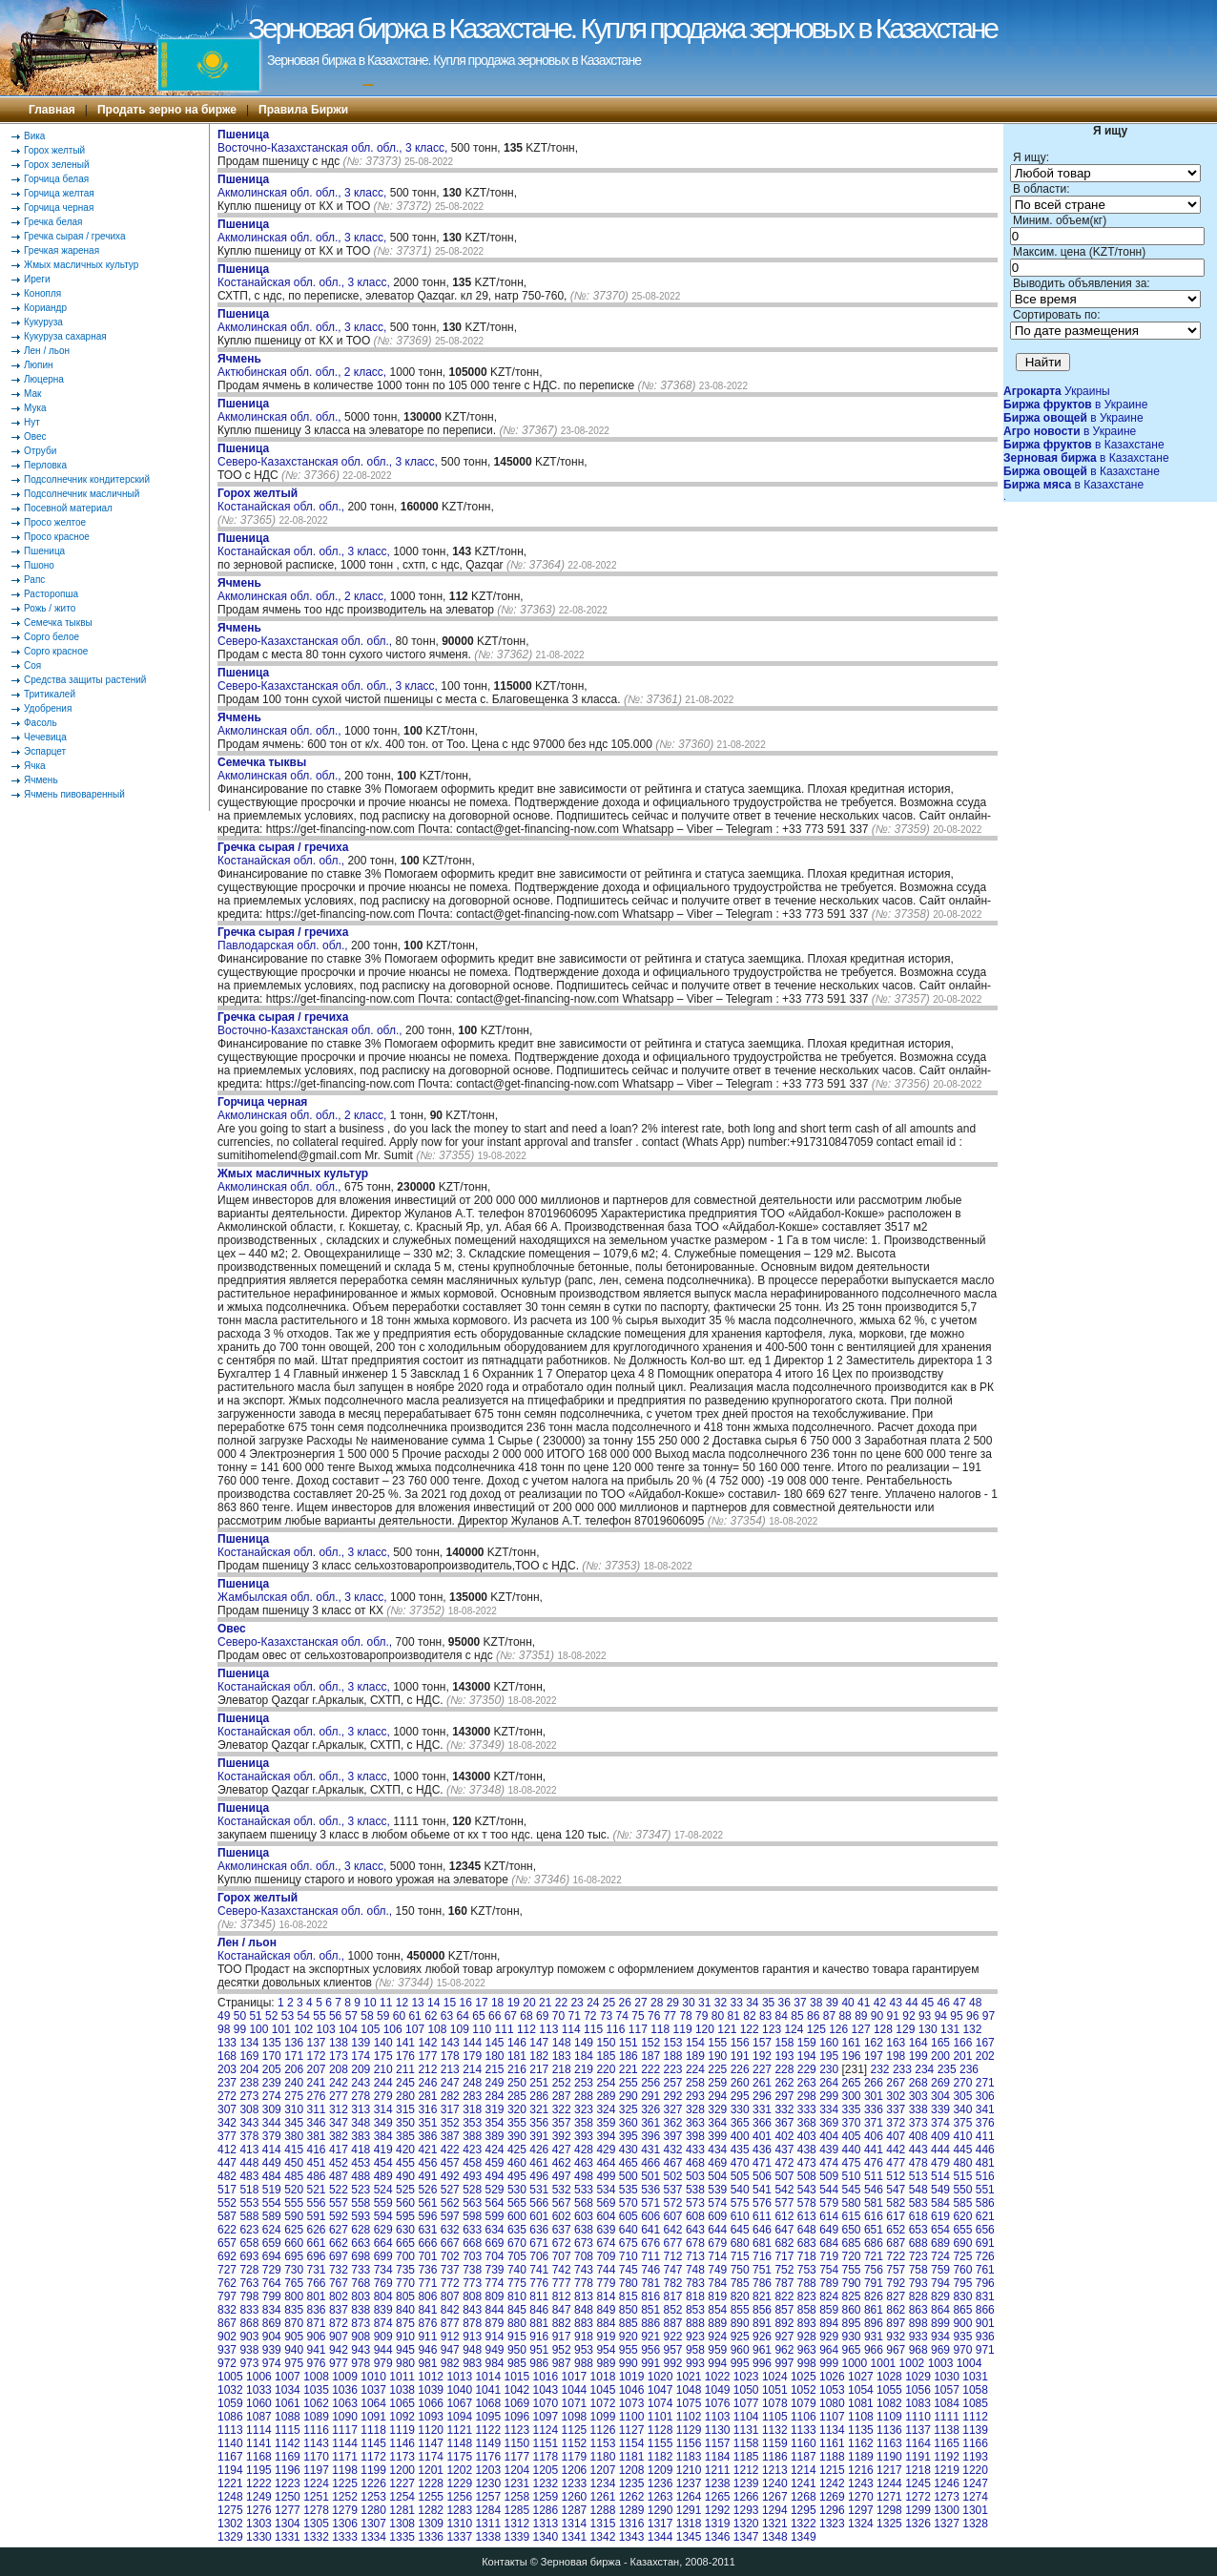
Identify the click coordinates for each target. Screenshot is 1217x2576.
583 (918, 2203)
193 (784, 2056)
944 (383, 2350)
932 (895, 2336)
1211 (718, 2470)
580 (851, 2203)
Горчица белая (56, 179)
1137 (918, 2430)
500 (628, 2176)
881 (538, 2323)
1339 (516, 2537)
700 (405, 2256)
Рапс (34, 579)
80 (718, 2016)
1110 (918, 2416)
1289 (632, 2510)
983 (472, 2363)
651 (873, 2229)
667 (450, 2243)
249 (495, 2082)
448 (248, 2163)
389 (495, 2136)
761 (985, 2269)
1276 (259, 2510)
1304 (287, 2523)
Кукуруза (43, 322)
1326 (918, 2523)
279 (383, 2096)
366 (762, 2122)
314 (383, 2109)
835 (293, 2309)
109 (459, 2029)
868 (248, 2323)
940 (293, 2350)
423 (472, 2149)
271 (985, 2082)
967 (895, 2350)
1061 (287, 2403)
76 (654, 2016)
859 (828, 2309)
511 (873, 2176)
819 (717, 2296)
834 (271, 2309)
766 (316, 2283)
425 (516, 2149)
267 (895, 2082)
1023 (746, 2376)
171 (293, 2056)
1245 (918, 2483)
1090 (345, 2416)
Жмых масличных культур (81, 265)
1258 (516, 2496)
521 (316, 2189)
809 (495, 2296)
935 (962, 2336)
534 (605, 2189)
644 (717, 2229)
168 (227, 2056)
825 (851, 2296)
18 (497, 2002)
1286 (546, 2510)
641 (650, 2229)
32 (720, 2002)
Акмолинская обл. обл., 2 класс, (303, 589)
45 (927, 2002)
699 (383, 2256)
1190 (889, 2456)
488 (360, 2176)
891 (762, 2323)
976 (316, 2363)
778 (583, 2283)
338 (918, 2109)
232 (880, 2069)
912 (450, 2336)
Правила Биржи (303, 109)
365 (740, 2122)
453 (360, 2163)
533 (583, 2189)
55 (319, 2016)
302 (895, 2096)
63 (447, 2016)
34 (752, 2002)
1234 (603, 2483)
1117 (345, 2430)
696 (316, 2256)
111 (504, 2029)
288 (583, 2096)
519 (271, 2189)
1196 (287, 2470)
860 (851, 2309)
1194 (230, 2470)
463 (583, 2163)
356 (538, 2122)
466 (650, 2163)
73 (606, 2016)
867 (227, 2323)
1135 (861, 2430)
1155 (660, 2443)
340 (962, 2109)
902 (227, 2336)
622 (227, 2229)
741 (538, 2269)
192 (762, 2056)
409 (940, 2136)
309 (271, 2109)
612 (784, 2216)
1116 (316, 2430)
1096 (516, 2416)
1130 (718, 2430)
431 (650, 2149)
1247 (975, 2483)
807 (450, 2296)
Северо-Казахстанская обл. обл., (306, 634)
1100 (632, 2416)
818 (695, 2296)
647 (784, 2229)
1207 (603, 2470)
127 (861, 2029)
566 (538, 2203)
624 (271, 2229)
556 (316, 2203)
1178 (546, 2456)
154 (695, 2042)
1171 (345, 2456)
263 (806, 2082)
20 (529, 2002)
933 (918, 2336)
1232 (546, 2483)
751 (762, 2269)
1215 (832, 2470)
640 (628, 2229)
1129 (689, 2430)
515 (962, 2176)
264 (828, 2082)
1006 (259, 2376)
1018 (603, 2376)
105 (370, 2029)
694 (271, 2256)
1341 (575, 2537)
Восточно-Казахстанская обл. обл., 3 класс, (334, 141)
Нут (32, 422)
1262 (632, 2496)
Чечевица (45, 737)
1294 (775, 2510)
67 (511, 2016)
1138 (946, 2430)
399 (717, 2136)
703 (472, 2256)
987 (561, 2363)
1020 (660, 2376)
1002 (912, 2363)
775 (516, 2283)
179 (472, 2056)
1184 (718, 2456)
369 (828, 2122)
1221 (230, 2483)
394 (605, 2136)
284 (495, 2096)
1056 (918, 2390)
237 (227, 2082)
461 (538, 2163)
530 (516, 2189)
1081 (861, 2403)
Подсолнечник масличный (81, 493)
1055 (889, 2390)
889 (717, 2323)
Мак (32, 393)
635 (516, 2229)
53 (287, 2016)
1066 (430, 2403)
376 (985, 2122)
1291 (689, 2510)
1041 (488, 2390)
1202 (459, 2470)
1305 (316, 2523)
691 (985, 2243)
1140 (230, 2443)
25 (609, 2002)
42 (880, 2002)
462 (561, 2163)
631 (427, 2229)
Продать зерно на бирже (167, 109)
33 (736, 2002)
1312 (516, 2523)
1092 (402, 2416)
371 (873, 2122)
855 (740, 2309)
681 (762, 2243)
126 (838, 2029)
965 (851, 2350)
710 (628, 2256)
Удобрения (48, 708)
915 (516, 2336)
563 (472, 2203)
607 (673, 2216)
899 (940, 2323)
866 (985, 2309)
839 (383, 2309)
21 (545, 2002)
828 (918, 2296)
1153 (603, 2443)
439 (828, 2149)
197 (873, 2056)
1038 (402, 2390)
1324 (861, 2523)
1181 (632, 2456)
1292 (718, 2510)
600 (516, 2216)
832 (227, 2309)
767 (338, 2283)
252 (561, 2082)
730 (293, 2269)
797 (227, 2296)
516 (985, 2176)
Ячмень (41, 780)
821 (762, 2296)
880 (516, 2323)
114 (571, 2029)
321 (538, 2109)
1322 (803, 2523)
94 (941, 2016)
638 (583, 2229)
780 (628, 2283)
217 (538, 2069)
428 (583, 2149)
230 (828, 2069)
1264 (689, 2496)
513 (918, 2176)
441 (873, 2149)
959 (717, 2350)
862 (895, 2309)
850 (628, 2309)
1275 (230, 2510)
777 (561, 2283)
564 (495, 2203)
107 (414, 2029)
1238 (718, 2483)
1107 (832, 2416)
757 (895, 2269)
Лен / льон (47, 350)
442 (895, 2149)
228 (784, 2069)
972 (227, 2363)
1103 (718, 2416)
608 (695, 2216)
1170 (316, 2456)
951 (538, 2350)
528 (472, 2189)
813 (583, 2296)
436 (762, 2149)
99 (240, 2029)
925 (740, 2336)
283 (472, 2096)
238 (248, 2082)
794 (940, 2283)
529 (495, 2189)
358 (583, 2122)
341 (985, 2109)
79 (701, 2016)
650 (851, 2229)
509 (828, 2176)
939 (271, 2350)
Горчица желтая (59, 193)
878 (472, 2323)
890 (740, 2323)
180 (495, 2056)
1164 (918, 2443)
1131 (746, 2430)
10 (369, 2002)
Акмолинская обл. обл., (280, 410)
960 (740, 2350)
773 (472, 2283)
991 (650, 2363)
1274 (975, 2496)
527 (450, 2189)
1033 (259, 2390)
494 (495, 2176)
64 (463, 2016)
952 (561, 2350)
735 (405, 2269)
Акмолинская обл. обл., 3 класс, (303, 186)
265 (851, 2082)
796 (985, 2283)
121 (726, 2029)
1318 (689, 2523)
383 (360, 2136)
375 (962, 2122)
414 (271, 2149)
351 (427, 2122)
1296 (832, 2510)
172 (316, 2056)
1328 (975, 2523)
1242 (832, 2483)
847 (561, 2309)
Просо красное (57, 536)
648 (806, 2229)
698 (360, 2256)
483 (248, 2176)
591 (316, 2216)
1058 (975, 2390)
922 (673, 2336)
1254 (402, 2496)
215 (495, 2069)
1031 (975, 2376)
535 (628, 2189)
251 (538, 2082)
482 (227, 2176)
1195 (259, 2470)
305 (962, 2096)
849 (605, 2309)
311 (316, 2109)
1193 (975, 2456)
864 (940, 2309)
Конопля (42, 293)
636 (538, 2229)
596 (427, 2216)
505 (740, 2176)
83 (765, 2016)
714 (717, 2256)
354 (495, 2122)
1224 (316, 2483)
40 (847, 2002)
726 (985, 2256)
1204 (516, 2470)
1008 (316, 2376)
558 (360, 2203)
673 (583, 2243)
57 (351, 2016)
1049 (718, 2390)
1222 (259, 2483)
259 (717, 2082)
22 (561, 2002)
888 (695, 2323)
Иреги (37, 279)
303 (918, 2096)
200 (940, 2056)
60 (399, 2016)
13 (417, 2002)
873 (360, 2323)
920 (628, 2336)
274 (271, 2096)
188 (673, 2056)
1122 (488, 2430)
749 (717, 2269)
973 (248, 2363)
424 (495, 2149)
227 (762, 2069)
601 (538, 2216)
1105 (775, 2416)
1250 (287, 2496)
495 (516, 2176)
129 (905, 2029)
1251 (316, 2496)
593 (360, 2216)
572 (673, 2203)
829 (940, 2296)
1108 (861, 2416)
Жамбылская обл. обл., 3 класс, (303, 1590)
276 (316, 2096)
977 (338, 2363)
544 (828, 2189)
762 (227, 2283)
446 (985, 2149)
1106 (803, 2416)
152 (650, 2042)
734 (383, 2269)
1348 (775, 2537)
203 (227, 2069)
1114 (259, 2430)
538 (695, 2189)
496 (538, 2176)
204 (248, 2069)
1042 (516, 2390)
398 (695, 2136)
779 (605, 2283)
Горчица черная (58, 207)
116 (615, 2029)
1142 (287, 2443)
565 (516, 2203)
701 (427, 2256)
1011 (402, 2376)
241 (316, 2082)
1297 (861, 2510)
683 (806, 2243)
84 (781, 2016)
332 (784, 2109)
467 (673, 2163)
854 (717, 2309)
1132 (775, 2430)
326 (650, 2109)
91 (893, 2016)
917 (561, 2336)
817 (673, 2296)
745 (628, 2269)
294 (717, 2096)
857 (784, 2309)
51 (255, 2016)
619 (940, 2216)
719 (828, 2256)
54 (304, 2016)
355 (516, 2122)
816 (650, 2296)
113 (548, 2029)
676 (650, 2243)
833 (248, 2309)
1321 (775, 2523)
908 (360, 2336)
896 (873, 2323)
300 (851, 2096)
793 (918, 2283)
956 (650, 2350)
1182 (660, 2456)
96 (972, 2016)
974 (271, 2363)
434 (717, 2149)
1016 (546, 2376)
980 (405, 2363)
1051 (775, 2390)
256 (650, 2082)
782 (673, 2283)
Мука (35, 408)
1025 (803, 2376)
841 (427, 2309)
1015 (516, 2376)
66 (494, 2016)
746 (650, 2269)
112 (526, 2029)
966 (873, 2350)
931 (873, 2336)
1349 (803, 2537)
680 (740, 2243)
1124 (546, 2430)
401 (762, 2136)
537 (673, 2189)
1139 (975, 2430)
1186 (775, 2456)
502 (673, 2176)
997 (784, 2363)
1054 (861, 2390)
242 (338, 2082)
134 (248, 2042)
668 (472, 2243)
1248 (230, 2496)
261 (762, 2082)
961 (762, 2350)
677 (673, 2243)
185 (605, 2056)
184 (583, 2056)
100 (258, 2029)
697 (338, 2256)
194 (806, 2056)
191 (740, 2056)
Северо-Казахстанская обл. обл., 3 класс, (329, 455)
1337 (459, 2537)
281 (427, 2096)
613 (806, 2216)
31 (704, 2002)
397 (673, 2136)
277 (338, 2096)
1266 (746, 2496)
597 (450, 2216)
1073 (632, 2403)
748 (695, 2269)
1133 (803, 2430)
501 (650, 2176)
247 (450, 2082)
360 (628, 2122)
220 (605, 2069)
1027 (861, 2376)
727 (227, 2269)
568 (583, 2203)
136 (293, 2042)
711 (650, 2256)
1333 (345, 2537)
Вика (34, 136)
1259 (546, 2496)
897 (895, 2323)
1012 (430, 2376)
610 (740, 2216)
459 (495, 2163)
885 (628, 2323)
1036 (345, 2390)
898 (918, 2323)
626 (316, 2229)
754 (828, 2269)
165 (940, 2042)
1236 (660, 2483)
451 (316, 2163)
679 (717, 2243)
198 (895, 2056)
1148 (459, 2443)
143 (450, 2042)
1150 (516, 2443)
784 (717, 2283)
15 (449, 2002)
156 (740, 2042)
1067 (459, 2403)
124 (793, 2029)
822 (784, 2296)
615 (851, 2216)
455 (405, 2163)
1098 (575, 2416)
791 (873, 2283)
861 (873, 2309)
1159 (775, 2443)
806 (427, 2296)
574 (717, 2203)
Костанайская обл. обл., (282, 500)
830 (962, 2296)
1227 (402, 2483)
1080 (832, 2403)
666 (427, 2243)
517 (227, 2189)
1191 (918, 2456)
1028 (889, 2376)
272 (227, 2096)
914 (495, 2336)
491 (427, 2176)
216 (516, 2069)
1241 (803, 2483)
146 (516, 2042)
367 (784, 2122)
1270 (861, 2496)
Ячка (35, 765)
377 (227, 2136)
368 (806, 2122)
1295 (803, 2510)
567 (561, 2203)
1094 (459, 2416)
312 (338, 2109)
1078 (775, 2403)
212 (427, 2069)
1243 (861, 2483)
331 (762, 2109)
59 (383, 2016)
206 (293, 2069)
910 (405, 2336)
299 (828, 2096)
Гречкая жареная (61, 250)
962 (784, 2350)
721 (873, 2256)
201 (962, 2056)
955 (628, 2350)
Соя (32, 665)
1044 (575, 2390)
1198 (345, 2470)
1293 (746, 2510)
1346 (718, 2537)
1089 (316, 2416)
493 (472, 2176)
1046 (632, 2390)
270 (962, 2082)
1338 (488, 2537)
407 (895, 2136)
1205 (546, 2470)
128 (883, 2029)
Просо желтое (55, 522)
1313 (546, 2523)
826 (873, 2296)
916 (538, 2336)
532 (561, 2189)
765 (293, 2283)
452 (338, 2163)
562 (450, 2203)
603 (583, 2216)
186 (628, 2056)
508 (806, 2176)
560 (405, 2203)
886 (650, 2323)
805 (405, 2296)
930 (851, 2336)
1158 (746, 2443)
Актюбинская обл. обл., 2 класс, (303, 365)
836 (316, 2309)
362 (673, 2122)
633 (472, 2229)
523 (360, 2189)
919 (605, 2336)
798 (248, 2296)
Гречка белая (53, 222)
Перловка (45, 465)
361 (650, 2122)
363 (695, 2122)
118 (660, 2029)
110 (481, 2029)
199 (918, 2056)
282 (450, 2096)
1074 (660, 2403)
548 (918, 2189)
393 (583, 2136)
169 (248, 2056)
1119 (402, 2430)
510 (851, 2176)
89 (861, 2016)
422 (450, 2149)
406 (873, 2136)
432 (673, 2149)
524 (383, 2189)
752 (784, 2269)
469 (717, 2163)
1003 (941, 2363)
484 (271, 2176)
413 (248, 2149)
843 (472, 2309)
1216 (861, 2470)
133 (227, 2042)
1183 (689, 2456)
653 (918, 2229)
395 (628, 2136)
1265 (718, 2496)
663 (360, 2243)
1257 (488, 2496)
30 (688, 2002)
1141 (259, 2443)
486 (316, 2176)
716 (762, 2256)
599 (495, 2216)
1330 (259, 2537)
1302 (230, 2523)
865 (962, 2309)
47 (959, 2002)
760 (962, 2269)
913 (472, 2336)
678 (695, 2243)
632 (450, 2229)
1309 (430, 2523)
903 (248, 2336)
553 (248, 2203)
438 (806, 2149)
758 (918, 2269)
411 (985, 2136)
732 (338, 2269)
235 (947, 2069)
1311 (488, 2523)
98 (223, 2029)
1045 (603, 2390)
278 (360, 2096)
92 (908, 2016)
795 (962, 2283)
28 (656, 2002)
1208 (632, 2470)
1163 (889, 2443)
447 (227, 2163)
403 (806, 2136)
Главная (52, 109)
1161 (832, 2443)
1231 (516, 2483)
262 (784, 2082)
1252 (345, 2496)
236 (969, 2069)
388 (472, 2136)
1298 (889, 2510)
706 (538, 2256)
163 (895, 2042)
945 (405, 2350)
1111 (946, 2416)
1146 (402, 2443)
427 (561, 2149)
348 (360, 2122)
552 (227, 2203)
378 (248, 2136)
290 (628, 2096)
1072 (603, 2403)
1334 (373, 2537)
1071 (575, 2403)
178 (450, 2056)
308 (248, 2109)
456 (427, 2163)
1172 (373, 2456)
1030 (946, 2376)
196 (851, 2056)
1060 (259, 2403)
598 (472, 2216)
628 (360, 2229)
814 (605, 2296)
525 (405, 2189)
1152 (575, 2443)
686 (873, 2243)
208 (338, 2069)
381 (316, 2136)
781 (650, 2283)
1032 (230, 2390)
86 (813, 2016)
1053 (832, 2390)
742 (561, 2269)
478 (918, 2163)
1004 (969, 2363)
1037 (373, 2390)
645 (740, 2229)
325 (628, 2109)
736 (427, 2269)
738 (472, 2269)
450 (293, 2163)
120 (704, 2029)
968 (918, 2350)
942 (338, 2350)
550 (962, 2189)
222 (650, 2069)
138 (338, 2042)
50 (240, 2016)
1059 (230, 2403)
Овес (35, 436)
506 (762, 2176)
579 (828, 2203)
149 (583, 2042)
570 (628, 2203)
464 (605, 2163)
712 (673, 2256)
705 (516, 2256)
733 (360, 2269)
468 (695, 2163)
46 (944, 2002)
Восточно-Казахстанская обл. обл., (311, 1023)
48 (975, 2002)
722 (895, 2256)
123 (771, 2029)
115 (593, 2029)
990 (628, 2363)
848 (583, 2309)
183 (561, 2056)
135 (271, 2042)
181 (516, 2056)
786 (762, 2283)
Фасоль (40, 722)
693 (248, 2256)
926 (762, 2336)
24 (593, 2002)
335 (851, 2109)
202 (985, 2056)
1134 (832, 2430)
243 (360, 2082)
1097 (546, 2416)
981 (427, 2363)
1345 (689, 2537)
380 (293, 2136)
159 (806, 2042)
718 (806, 2256)
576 (762, 2203)
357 (561, 2122)
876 (427, 2323)
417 (338, 2149)
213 (450, 2069)
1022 (718, 2376)
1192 (946, 2456)
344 (271, 2122)
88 (844, 2016)
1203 (488, 2470)
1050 (746, 2390)
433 (695, 2149)
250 (516, 2082)
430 (628, 2149)
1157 (718, 2443)
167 (985, 2042)
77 (670, 2016)
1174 (430, 2456)
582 (895, 2203)
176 (405, 2056)
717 (784, 2256)
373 (918, 2122)
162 (873, 2042)
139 (360, 2042)
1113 (230, 2430)
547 (895, 2189)
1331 (287, 2537)
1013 (459, 2376)
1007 (287, 2376)
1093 (430, 2416)
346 (316, 2122)
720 (851, 2256)
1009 (345, 2376)
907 (338, 2336)
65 (478, 2016)
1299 (918, 2510)
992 (673, 2363)
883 (583, 2323)
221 (628, 2069)
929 (828, 2336)
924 (717, 2336)
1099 (603, 2416)
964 (828, 2350)
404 (828, 2136)
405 (851, 2136)
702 (450, 2256)
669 (495, 2243)
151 (628, 2042)
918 (583, 2336)
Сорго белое (51, 637)
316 (427, 2109)
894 (828, 2323)
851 (650, 2309)
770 (405, 2283)
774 (495, 2283)
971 (985, 2350)
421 (427, 2149)
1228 (430, 2483)
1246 (946, 2483)
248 (472, 2082)
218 (561, 2069)
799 (271, 2296)
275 (293, 2096)
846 (538, 2309)
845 (516, 2309)
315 (405, 2109)
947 (450, 2350)
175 (383, 2056)
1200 (402, 2470)
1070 (546, 2403)
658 (248, 2243)
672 (561, 2243)
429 (605, 2149)
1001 (884, 2363)
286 (538, 2096)
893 (806, 2323)
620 (962, 2216)
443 (918, 2149)
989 (605, 2363)
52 (271, 2016)
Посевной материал (68, 508)
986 (538, 2363)
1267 (775, 2496)
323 (583, 2109)
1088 (287, 2416)
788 (806, 2283)
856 (762, 2309)
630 (405, 2229)
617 (895, 2216)
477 (895, 2163)
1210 (689, 2470)
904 (271, 2336)
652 (895, 2229)
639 (605, 2229)
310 (293, 2109)
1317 (660, 2523)
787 (784, 2283)
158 (784, 2042)
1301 (975, 2510)
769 (383, 2283)
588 (248, 2216)
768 (360, 2283)
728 (248, 2269)
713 (695, 2256)
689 (940, 2243)
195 (828, 2056)
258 (695, 2082)
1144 (345, 2443)
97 (988, 2016)
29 (673, 2002)
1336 (430, 2537)
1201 (430, 2470)
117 (638, 2029)
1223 (287, 2483)
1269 (832, 2496)
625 (293, 2229)
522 (338, 2189)
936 (985, 2336)
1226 (373, 2483)
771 (427, 2283)
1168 (259, 2456)
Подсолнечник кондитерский (87, 479)
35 (768, 2002)
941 (316, 2350)
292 (673, 2096)
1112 (975, 2416)
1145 (373, 2443)
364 (717, 2122)
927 (784, 2336)
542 (784, 2189)
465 (628, 2163)
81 (734, 2016)
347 (338, 2122)
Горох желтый (54, 150)
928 (806, 2336)
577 (784, 2203)
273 (248, 2096)
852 (673, 2309)
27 (640, 2002)
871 (316, 2323)
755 (851, 2269)
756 (873, 2269)
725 (962, 2256)
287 (561, 2096)
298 (806, 2096)
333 (806, 2109)
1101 (660, 2416)
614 (828, 2216)
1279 (345, 2510)
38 (816, 2002)
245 (405, 2082)
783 (695, 2283)
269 (940, 2082)
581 (873, 2203)
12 (402, 2002)
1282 (430, 2510)
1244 (889, 2483)
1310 (459, 2523)
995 (740, 2363)
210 (383, 2069)
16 (466, 2002)
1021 (689, 2376)
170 (271, 2056)
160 (828, 2042)
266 (873, 2082)
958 (695, 2350)
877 (450, 2323)
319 (495, 2109)
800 (293, 2296)
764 (271, 2283)
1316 (632, 2523)
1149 (488, 2443)
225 (717, 2069)
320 (516, 2109)
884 (605, 2323)
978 (360, 2363)
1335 (402, 2537)
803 (360, 2296)
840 (405, 2309)
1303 (259, 2523)
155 (717, 2042)
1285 (516, 2510)
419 (383, 2149)
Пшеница (44, 551)
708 (583, 2256)
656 (985, 2229)
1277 (287, 2510)
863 (918, 2309)
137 (316, 2042)
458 (472, 2163)
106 (392, 2029)
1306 (345, 2523)
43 (896, 2002)
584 (940, 2203)
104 (348, 2029)
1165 (946, 2443)
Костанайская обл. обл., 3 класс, (305, 275)
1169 (287, 2456)
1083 (918, 2403)
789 (828, 2283)
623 (248, 2229)
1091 (373, 2416)
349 (383, 2122)
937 (227, 2350)
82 (749, 2016)
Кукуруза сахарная (65, 336)
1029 (918, 2376)
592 (338, 2216)
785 (740, 2283)
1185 (746, 2456)
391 (538, 2136)
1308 (402, 2523)
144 (472, 2042)
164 (918, 2042)
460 (516, 2163)
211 (405, 2069)
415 (293, 2149)
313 (360, 2109)
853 (695, 2309)
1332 (316, 2537)
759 (940, 2269)
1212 (746, 2470)
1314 (575, 2523)
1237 (689, 2483)
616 (873, 2216)
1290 (660, 2510)
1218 (918, 2470)
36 (784, 2002)
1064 (373, 2403)
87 (829, 2016)
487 (338, 2176)
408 (918, 2136)
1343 (632, 2537)
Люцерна (44, 379)
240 (293, 2082)
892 (784, 2323)
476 (873, 2163)
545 (851, 2189)
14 (433, 2002)
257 (673, 2082)
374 (940, 2122)
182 (538, 2056)
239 (271, 2082)
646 (762, 2229)
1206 (575, 2470)
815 (628, 2296)
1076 (718, 2403)
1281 (402, 2510)
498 (583, 2176)
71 (573, 2016)
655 (962, 2229)
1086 (230, 2416)
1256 (459, 2496)
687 (895, 2243)
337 (895, 2109)
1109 (889, 2416)
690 (962, 2243)
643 (695, 2229)
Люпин (38, 365)
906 (316, 2336)
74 (622, 2016)
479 (940, 2163)
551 (985, 2189)
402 (784, 2136)
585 (962, 2203)
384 (383, 2136)
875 (405, 2323)
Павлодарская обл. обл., (284, 938)
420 (405, 2149)
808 (472, 2296)
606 (650, 2216)
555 (293, 2203)
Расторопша (51, 594)
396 (650, 2136)
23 (576, 2002)
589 (271, 2216)
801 (316, 2296)
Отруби (40, 451)
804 (383, 2296)
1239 (746, 2483)
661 (316, 2243)
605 (628, 2216)
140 (383, 2042)
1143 (316, 2443)
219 (583, 2069)
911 (427, 2336)
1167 (230, 2456)
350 (405, 2122)
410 (962, 2136)
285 (516, 2096)
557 (338, 2203)
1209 (660, 2470)
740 (516, 2269)
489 (383, 2176)
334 (828, 2109)
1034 (287, 2390)
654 (940, 2229)
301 (873, 2096)
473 (806, 2163)
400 (740, 2136)
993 (695, 2363)
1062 (316, 2403)
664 (383, 2243)
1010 (373, 2376)
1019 (632, 2376)
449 (271, 2163)
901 (985, 2323)
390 (516, 2136)
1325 (889, 2523)
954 (605, 2350)
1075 (689, 2403)
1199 (373, 2470)
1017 (575, 2376)
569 (605, 2203)
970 (962, 2350)
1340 (546, 2537)
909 (383, 2336)
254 (605, 2082)
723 (918, 2256)
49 (223, 2016)
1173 (402, 2456)
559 (383, 2203)
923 (695, 2336)
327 (673, 2109)
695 (293, 2256)
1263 (660, 2496)
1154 (632, 2443)
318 (472, 2109)
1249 (259, 2496)
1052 (803, 2390)
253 (583, 2082)
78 (685, 2016)
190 (717, 2056)
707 (561, 2256)
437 (784, 2149)
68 (526, 2016)
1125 (575, 2430)
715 (740, 2256)
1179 (575, 2456)
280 (405, 2096)
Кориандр (45, 307)
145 (495, 2042)
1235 (632, 2483)
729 (271, 2269)
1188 (832, 2456)
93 (924, 2016)
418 (360, 2149)
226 (740, 2069)
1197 (316, 2470)
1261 (603, 2496)
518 (248, 2189)
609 (717, 2216)
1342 (603, 2537)
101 (281, 2029)
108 (436, 2029)
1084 (946, 2403)
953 (583, 2350)
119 (682, 2029)
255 (628, 2082)
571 (650, 2203)
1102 (689, 2416)
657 (227, 2243)
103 (326, 2029)
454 (383, 2163)
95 (956, 2016)
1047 (660, 2390)
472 (784, 2163)
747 (673, 2269)
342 (227, 2122)
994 (717, 2363)
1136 (889, 2430)
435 (740, 2149)
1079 (803, 2403)
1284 (488, 2510)
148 (561, 2042)
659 (271, 2243)
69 (542, 2016)
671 (538, 2243)
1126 (603, 2430)
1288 (603, 2510)
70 (558, 2016)
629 (383, 2229)
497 (561, 2176)
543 (806, 2189)
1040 (459, 2390)
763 (248, 2283)
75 (637, 2016)
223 (673, 2069)
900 (962, 2323)
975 (293, 2363)
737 (450, 2269)
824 (828, 2296)
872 (338, 2323)
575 (740, 2203)
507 (784, 2176)
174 (360, 2056)
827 (895, 2296)
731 (316, 2269)
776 (538, 2283)
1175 (459, 2456)
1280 (373, 2510)
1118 (373, 2430)
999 (828, 2363)
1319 (718, 2523)
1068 (488, 2403)
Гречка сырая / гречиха (75, 236)
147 (538, 2042)
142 (427, 2042)
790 (851, 2283)
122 (749, 2029)
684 (828, 2243)
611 (762, 2216)
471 (762, 2163)
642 (673, 2229)
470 (740, 2163)
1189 (861, 2456)
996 (762, 2363)
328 (695, 2109)
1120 (430, 2430)
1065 (402, 2403)
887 (673, 2323)
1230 (488, 2483)
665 (405, 2243)
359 (605, 2122)
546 (873, 2189)
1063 (345, 2403)
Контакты (504, 2561)
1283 (459, 2510)
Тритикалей (49, 694)
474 (828, 2163)
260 (740, 2082)
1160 (803, 2443)
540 (740, 2189)
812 (561, 2296)
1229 (459, 2483)
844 (495, 2309)
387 (450, 2136)
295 (740, 2096)
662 (338, 2243)
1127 (632, 2430)
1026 (832, 2376)
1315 (603, 2523)
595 (405, 2216)
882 (561, 2323)
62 (430, 2016)
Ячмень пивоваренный (74, 794)
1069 (516, 2403)
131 (949, 2029)
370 (851, 2122)
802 (338, 2296)
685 (851, 2243)
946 (427, 2350)
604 (605, 2216)
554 (271, 2203)
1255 (430, 2496)
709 (605, 2256)
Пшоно (39, 565)
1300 (946, 2510)
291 (650, 2096)
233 (902, 2069)
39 (832, 2002)
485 (293, 2176)
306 (985, 2096)
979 (383, 2363)
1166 (975, 2443)
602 (561, 2216)
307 (227, 2109)
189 (695, 2056)
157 (762, 2042)
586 (985, 2203)
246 (427, 2082)
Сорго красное (56, 651)
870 (293, 2323)
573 (695, 2203)
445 (962, 2149)
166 (962, 2042)
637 (561, 2229)
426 (538, 2149)
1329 (230, 2537)
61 (414, 2016)
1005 (230, 2376)
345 (293, 2122)
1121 (459, 2430)
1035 (316, 2390)
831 (985, 2296)
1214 (803, 2470)
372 (895, 2122)
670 (516, 2243)
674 (605, 2243)
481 (985, 2163)
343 (248, 2122)
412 (227, 2149)
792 (895, 2283)
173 (338, 2056)
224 (695, 2069)
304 (940, 2096)
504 (717, 2176)
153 (673, 2042)
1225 (345, 2483)
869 (271, 2323)
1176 (488, 2456)
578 (806, 2203)
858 (806, 2309)
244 (383, 2082)
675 (628, 2243)
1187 (803, 2456)
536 (650, 2189)
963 (806, 2350)
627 (338, 2229)
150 (605, 2042)
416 (316, 2149)
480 (962, 2163)
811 (538, 2296)
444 (940, 2149)
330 (740, 2109)
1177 (516, 2456)
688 (918, 2243)
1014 (488, 2376)
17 (481, 2002)
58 (367, 2016)
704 (495, 2256)
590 (293, 2216)
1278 (316, 2510)
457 (450, 2163)
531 (538, 2189)
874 (383, 2323)
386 (427, 2136)
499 (605, 2176)
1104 (746, 2416)
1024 (775, 2376)
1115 (287, 2430)
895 (851, 2323)
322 (561, 2109)
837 (338, 2309)
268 (918, 2082)
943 (360, 2350)
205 (271, 2069)
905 (293, 2336)
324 (605, 2109)
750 (740, 2269)
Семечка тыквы (58, 622)
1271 (889, 2496)
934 (940, 2336)
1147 (430, 2443)
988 (583, 2363)
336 (873, 2109)
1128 (660, 2430)
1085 (975, 2403)
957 (673, 2350)
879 (495, 2323)
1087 (259, 2416)
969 (940, 2350)
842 (450, 2309)
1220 (975, 2470)
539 (717, 2189)
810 (516, 2296)
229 (806, 2069)
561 (427, 2203)
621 (985, 2216)
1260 (575, 2496)
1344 (660, 2537)
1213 (775, 2470)
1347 (746, 2537)
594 (383, 2216)
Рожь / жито (49, 608)
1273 (946, 2496)
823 (806, 2296)
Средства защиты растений (85, 680)
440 (851, 2149)
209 (360, 2069)
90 (877, 2016)
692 (227, 2256)
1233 (575, 2483)
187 (650, 2056)
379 (271, 2136)
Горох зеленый (57, 164)
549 (940, 2189)
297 (784, 2096)
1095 (488, 2416)
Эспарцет (45, 751)
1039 (430, 2390)
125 (816, 2029)
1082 (889, 2403)
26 (625, 2002)
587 (227, 2216)
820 (740, 2296)
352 (450, 2122)
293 (695, 2096)
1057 (946, 2390)
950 (516, 2350)
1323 (832, 2523)
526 (427, 2189)
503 (695, 2176)
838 (360, 2309)
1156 (689, 2443)
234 (924, 2069)
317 (450, 2109)
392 (561, 2136)
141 (405, 2042)
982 (450, 2363)
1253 (373, 2496)
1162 (861, 2443)
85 (797, 2016)
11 (386, 2002)
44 (911, 2002)
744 (605, 2269)
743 (583, 2269)
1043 (546, 2390)
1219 (946, 2470)
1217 (889, 2470)
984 (495, 2363)
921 (650, 2336)
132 (971, 2029)
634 (495, 2229)
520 (293, 2189)
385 (405, 2136)
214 (472, 2069)
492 (450, 2176)
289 (605, 2096)
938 (248, 2350)
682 (784, 2243)
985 (516, 2363)
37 (800, 2002)
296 (762, 2096)
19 (513, 2002)
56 (335, 2016)
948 (472, 2350)
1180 (603, 2456)
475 (851, 2163)
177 (427, 2056)
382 (338, 2136)
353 (472, 2122)
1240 (775, 2483)
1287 (575, 2510)
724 (940, 2256)
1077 (746, 2403)
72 (590, 2016)
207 (316, 2069)
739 (495, 2269)
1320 (746, 2523)
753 (806, 2269)
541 (762, 2189)
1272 (918, 2496)
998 (806, 2363)
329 (717, 2109)
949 (495, 2350)
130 (928, 2029)
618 (918, 2216)
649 (828, 2229)
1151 (546, 2443)
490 (405, 2176)
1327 (946, 2523)
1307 (373, 2523)
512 (895, 2176)
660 (293, 2243)
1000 (855, 2363)
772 (450, 2283)
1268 (803, 2496)
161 (851, 2042)
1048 (689, 2390)
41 (863, 2002)
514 (940, 2176)
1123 (516, 2430)
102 (303, 2029)
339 (940, 2109)
